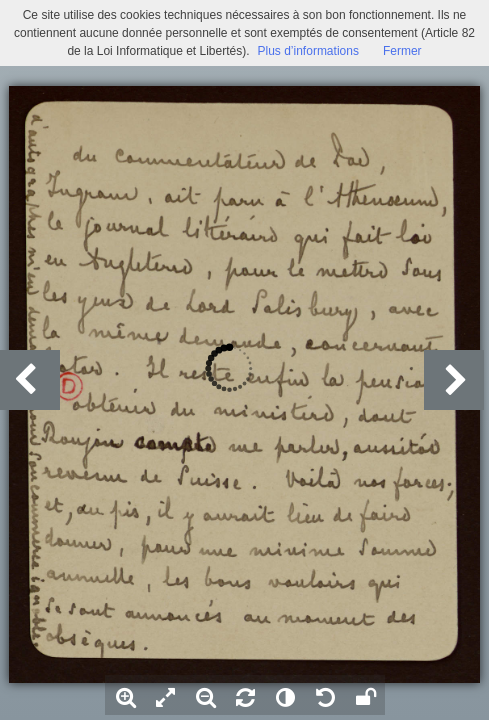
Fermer (402, 51)
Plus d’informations (308, 51)
